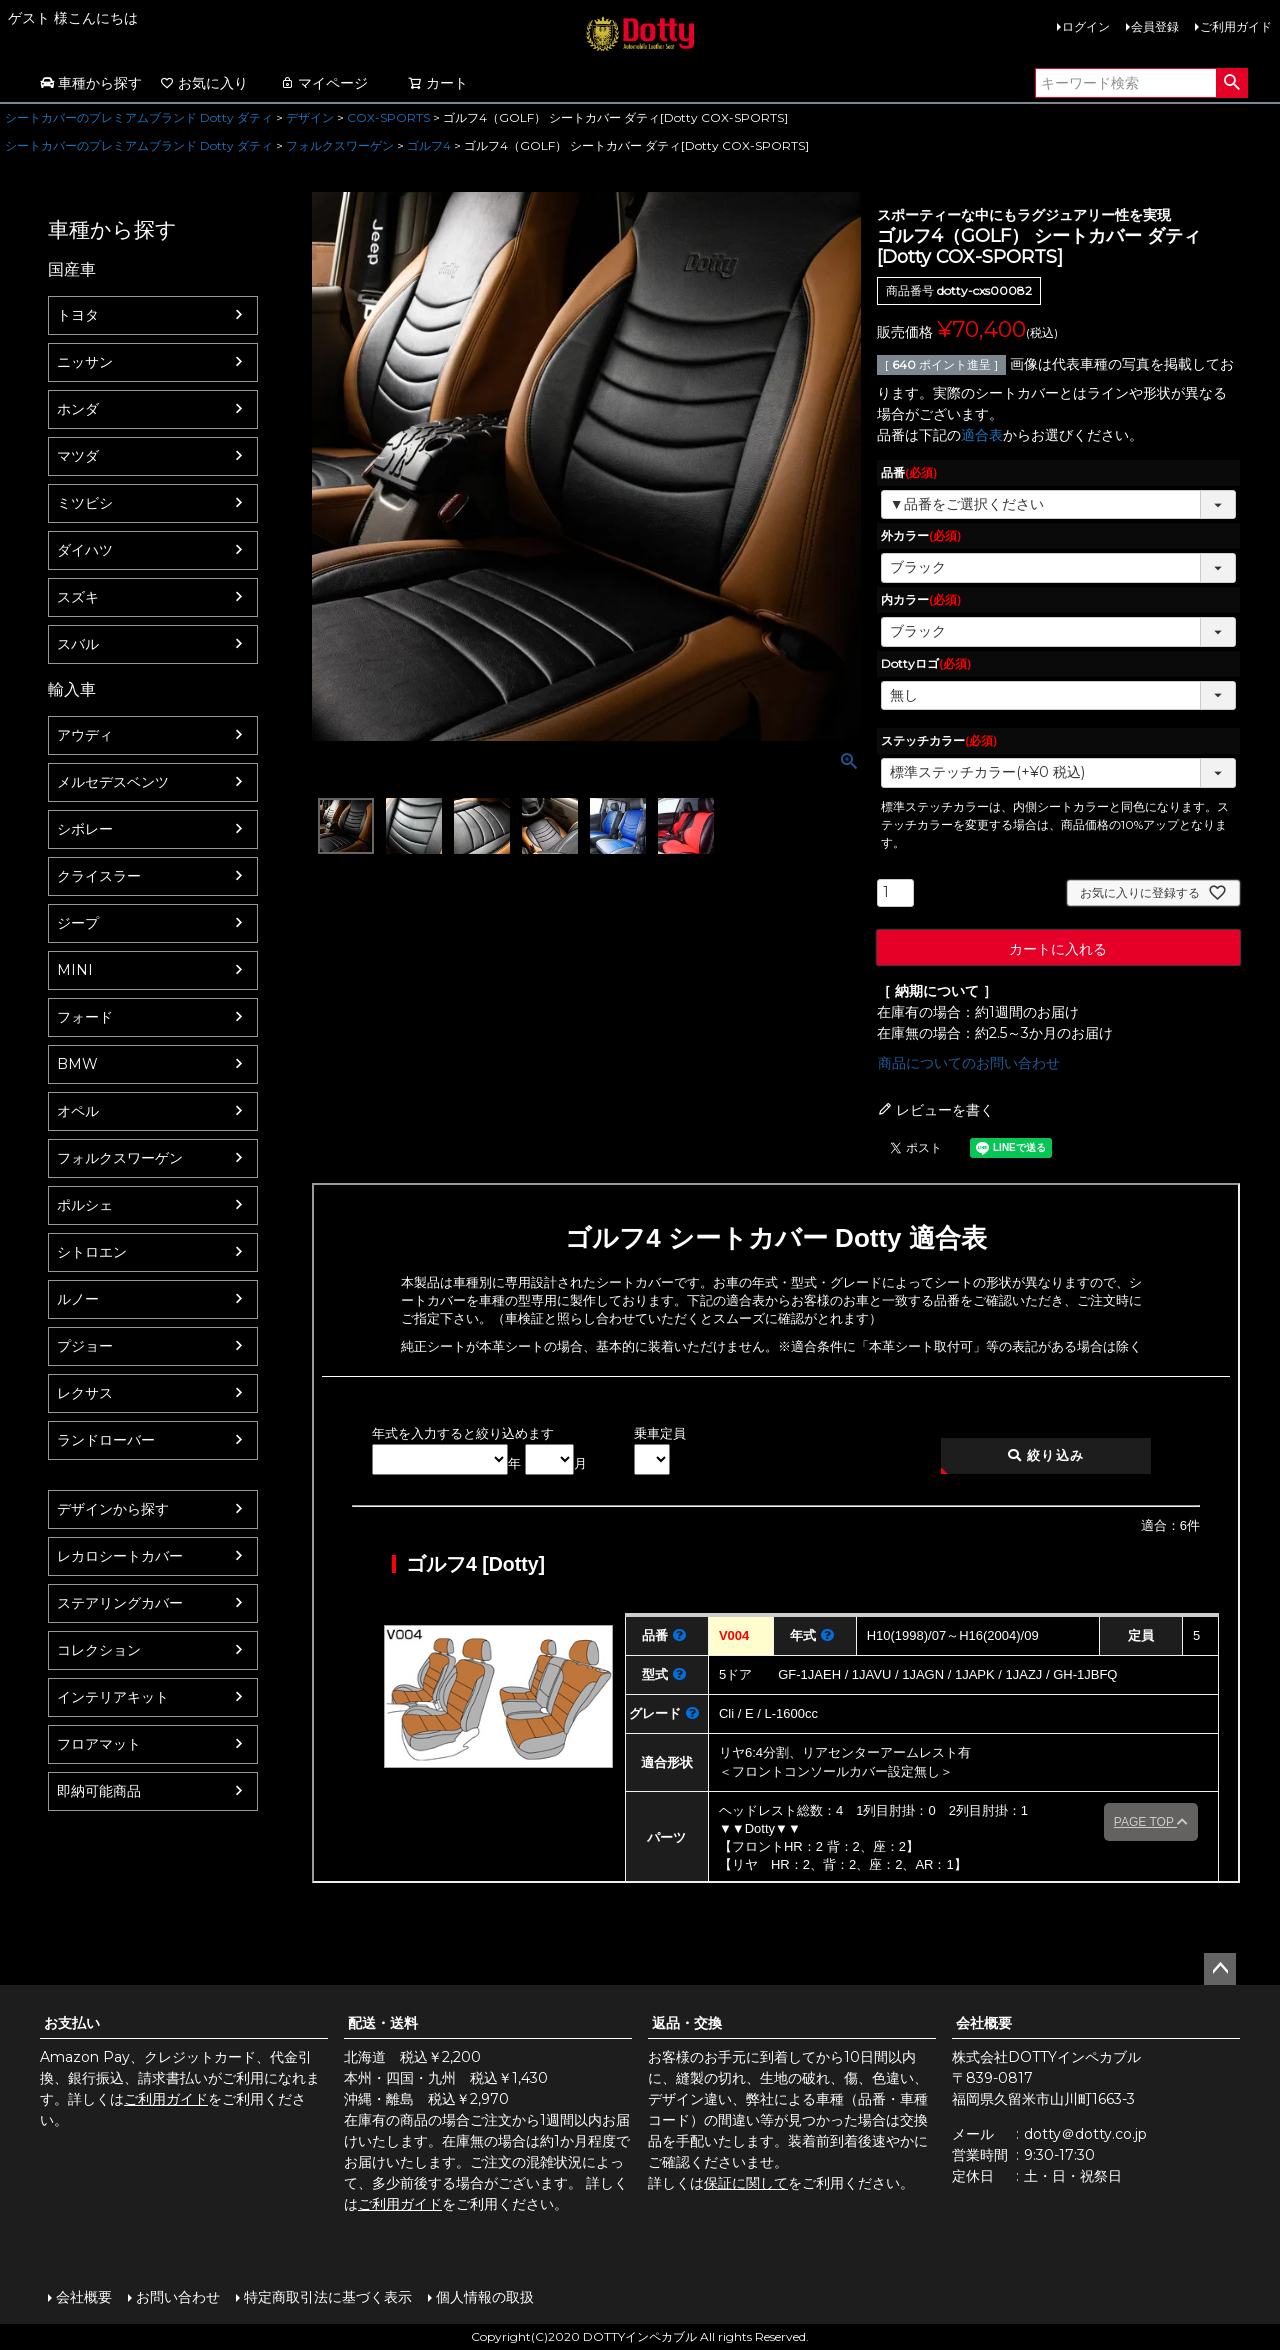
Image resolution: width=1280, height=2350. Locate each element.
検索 (1231, 83)
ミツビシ (85, 503)
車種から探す (91, 83)
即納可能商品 (99, 1791)
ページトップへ (1220, 1969)
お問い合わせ (178, 2297)
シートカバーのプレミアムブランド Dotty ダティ (139, 117)
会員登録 (1155, 26)
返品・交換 (687, 2023)
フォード (85, 1017)
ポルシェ (85, 1205)
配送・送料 (383, 2023)
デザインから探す (113, 1509)
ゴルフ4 (429, 145)
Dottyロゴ (926, 663)
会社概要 (984, 2023)
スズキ (78, 597)
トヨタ (78, 315)
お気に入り (204, 83)
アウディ (85, 735)
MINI (75, 970)
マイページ (324, 83)
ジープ (78, 923)
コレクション (99, 1650)
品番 (909, 472)
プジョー (85, 1346)
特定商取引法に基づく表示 (328, 2297)
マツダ (78, 456)
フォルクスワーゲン (340, 145)
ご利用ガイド (1236, 26)
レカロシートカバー (120, 1556)
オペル (78, 1111)
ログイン (1086, 26)
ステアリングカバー (120, 1603)
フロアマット (99, 1744)
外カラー (921, 535)
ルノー (78, 1299)
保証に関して (746, 2183)
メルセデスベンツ (113, 782)
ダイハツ (85, 550)
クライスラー (99, 876)
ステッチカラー (939, 740)
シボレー (85, 829)
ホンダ (78, 409)
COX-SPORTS (388, 117)
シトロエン (92, 1252)
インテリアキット (113, 1697)
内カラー (921, 599)
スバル (78, 644)
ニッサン (85, 362)
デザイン (310, 117)
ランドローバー (106, 1440)
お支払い (72, 2023)
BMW (77, 1064)
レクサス (85, 1393)
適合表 (982, 435)
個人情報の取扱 (485, 2297)
